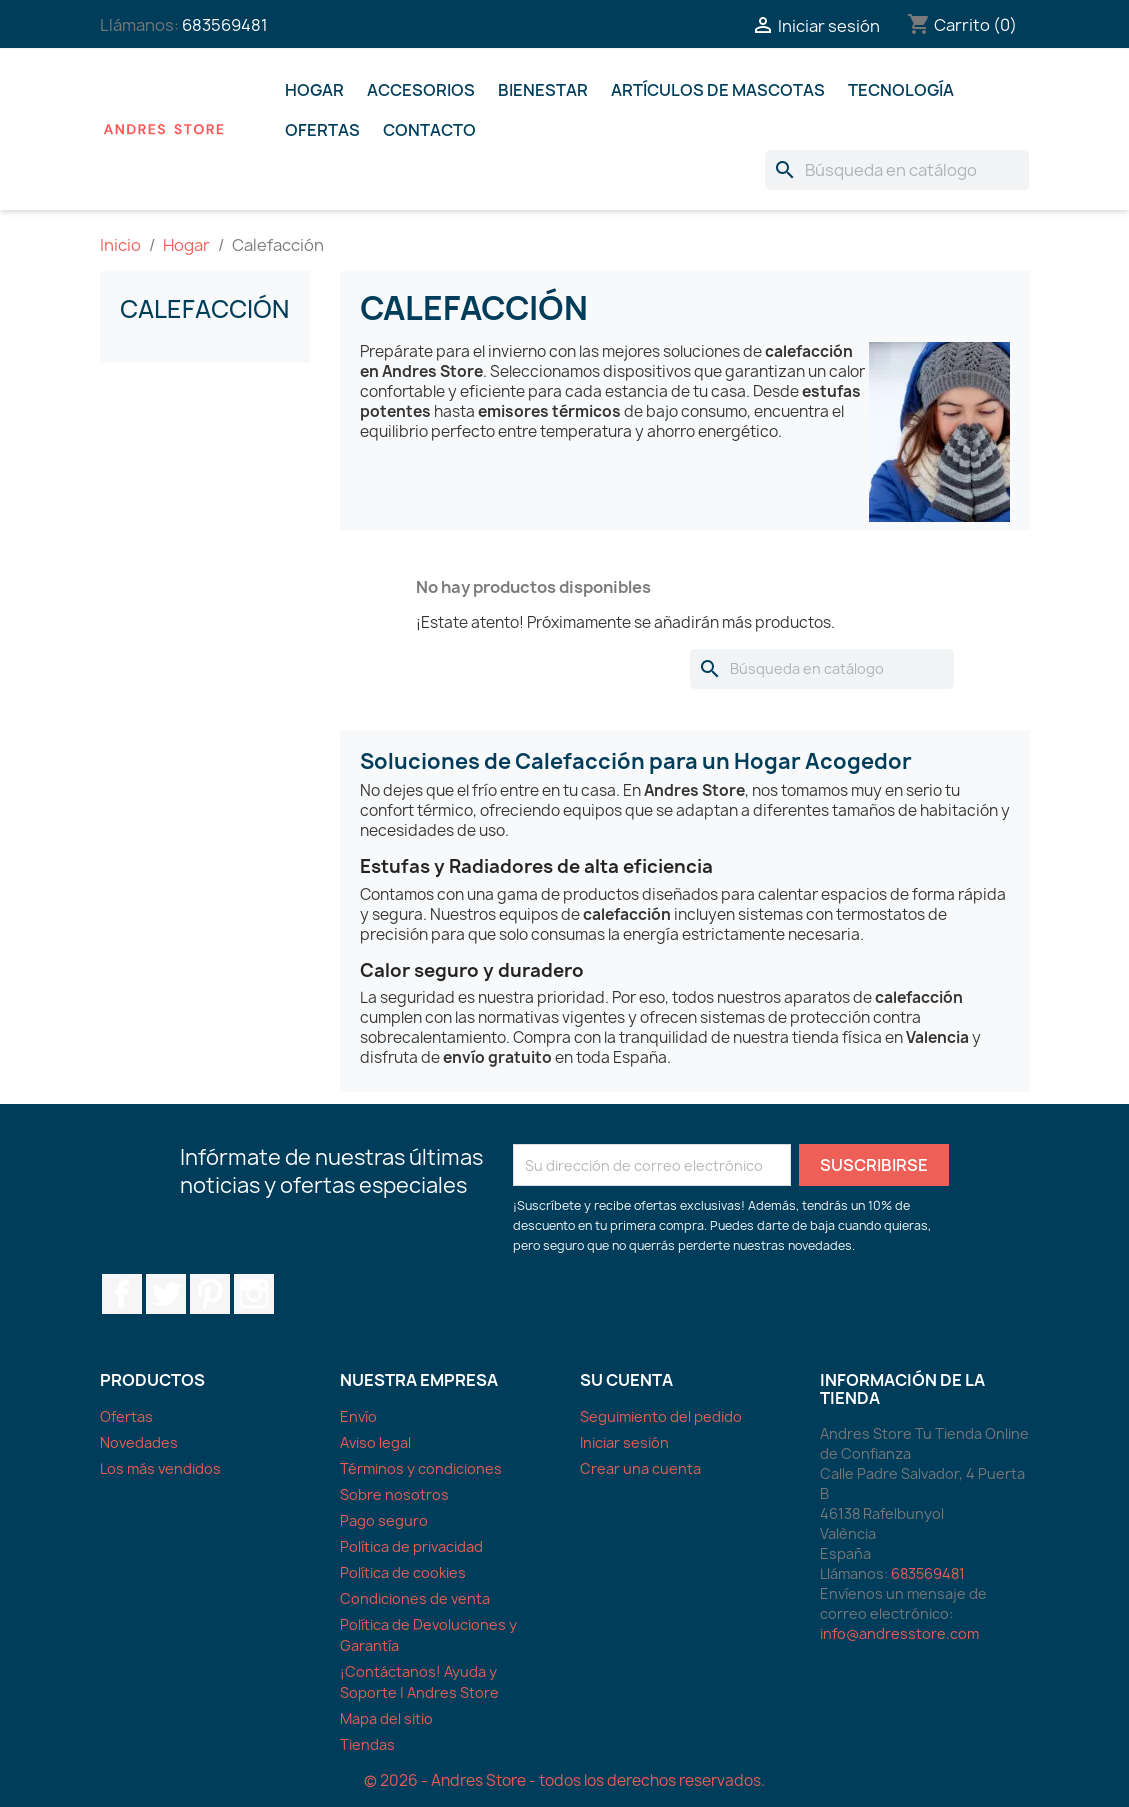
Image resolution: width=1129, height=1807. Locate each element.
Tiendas (367, 1744)
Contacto (429, 130)
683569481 (225, 25)
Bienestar (543, 90)
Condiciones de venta (415, 1598)
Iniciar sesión (624, 1442)
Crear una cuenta (640, 1468)
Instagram (254, 1294)
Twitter (166, 1294)
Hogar (314, 90)
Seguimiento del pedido (661, 1416)
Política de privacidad (411, 1546)
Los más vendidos (160, 1468)
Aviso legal (375, 1442)
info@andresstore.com (899, 1633)
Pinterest (210, 1294)
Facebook (122, 1294)
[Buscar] (897, 170)
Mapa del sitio (386, 1718)
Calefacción (204, 309)
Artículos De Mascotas (718, 90)
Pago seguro (384, 1520)
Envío (358, 1416)
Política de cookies (403, 1572)
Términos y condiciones (421, 1468)
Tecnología (901, 90)
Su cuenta (626, 1380)
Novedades (139, 1442)
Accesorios (421, 90)
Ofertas (322, 130)
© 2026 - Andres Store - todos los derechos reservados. (564, 1780)
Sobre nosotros (394, 1494)
